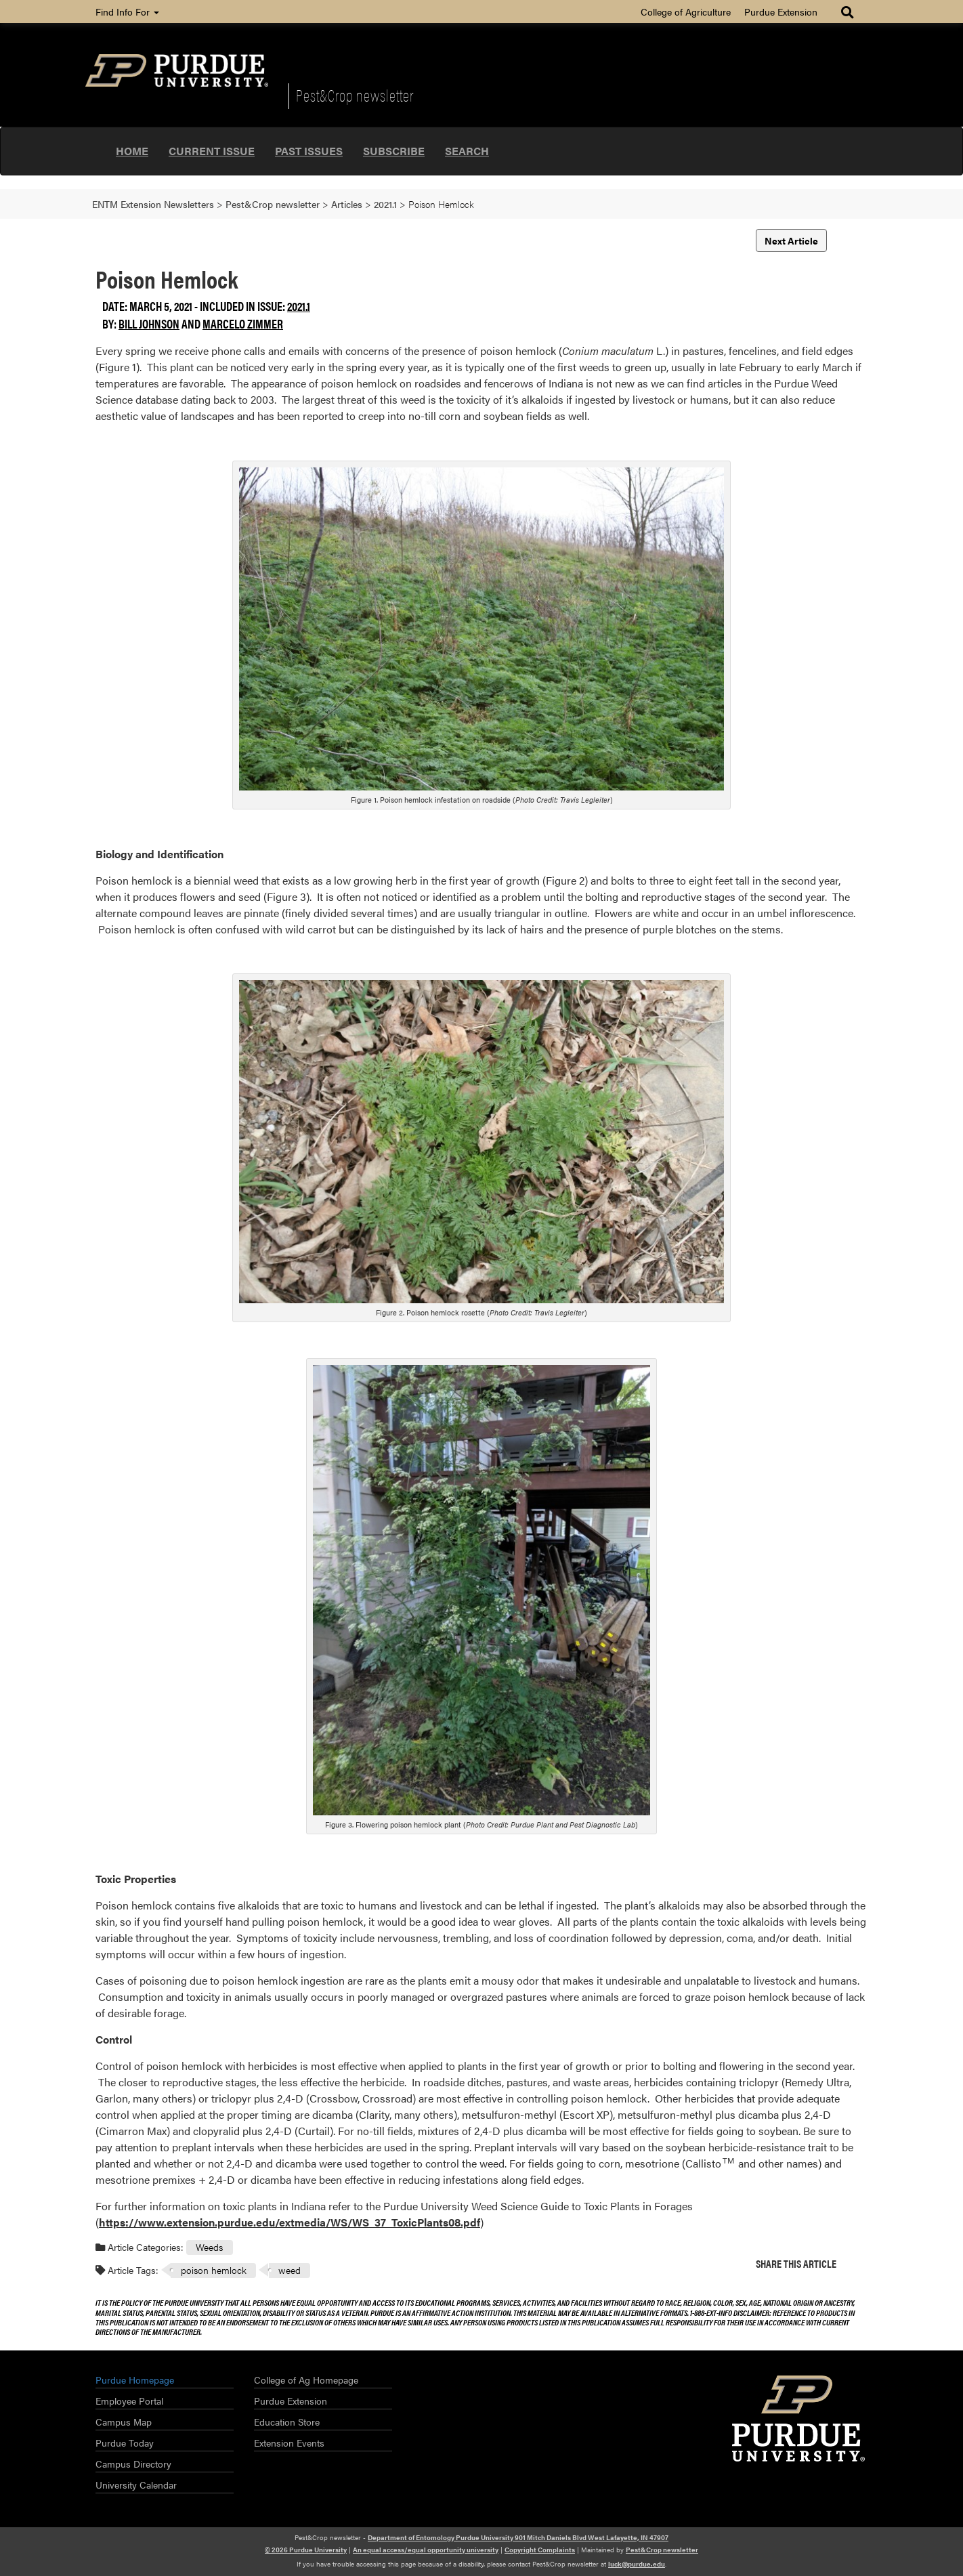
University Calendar (136, 2484)
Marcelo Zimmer (242, 323)
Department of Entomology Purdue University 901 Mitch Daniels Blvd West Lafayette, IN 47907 (518, 2537)
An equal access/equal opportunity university (425, 2549)
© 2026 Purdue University (306, 2549)
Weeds (209, 2247)
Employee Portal (129, 2400)
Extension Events (289, 2442)
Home (132, 151)
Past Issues (309, 151)
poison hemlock (214, 2270)
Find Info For (127, 11)
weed (289, 2270)
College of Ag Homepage (306, 2379)
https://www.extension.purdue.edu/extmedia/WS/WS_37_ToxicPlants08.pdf (289, 2222)
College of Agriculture (686, 11)
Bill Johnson (149, 323)
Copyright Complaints (540, 2549)
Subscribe (394, 151)
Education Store (287, 2421)
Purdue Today (124, 2442)
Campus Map (123, 2421)
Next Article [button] (791, 240)
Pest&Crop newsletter (355, 94)
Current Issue (212, 151)
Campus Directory (133, 2463)
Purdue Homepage (134, 2379)
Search (467, 151)
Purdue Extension (780, 11)
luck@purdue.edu (636, 2564)
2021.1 (298, 305)
